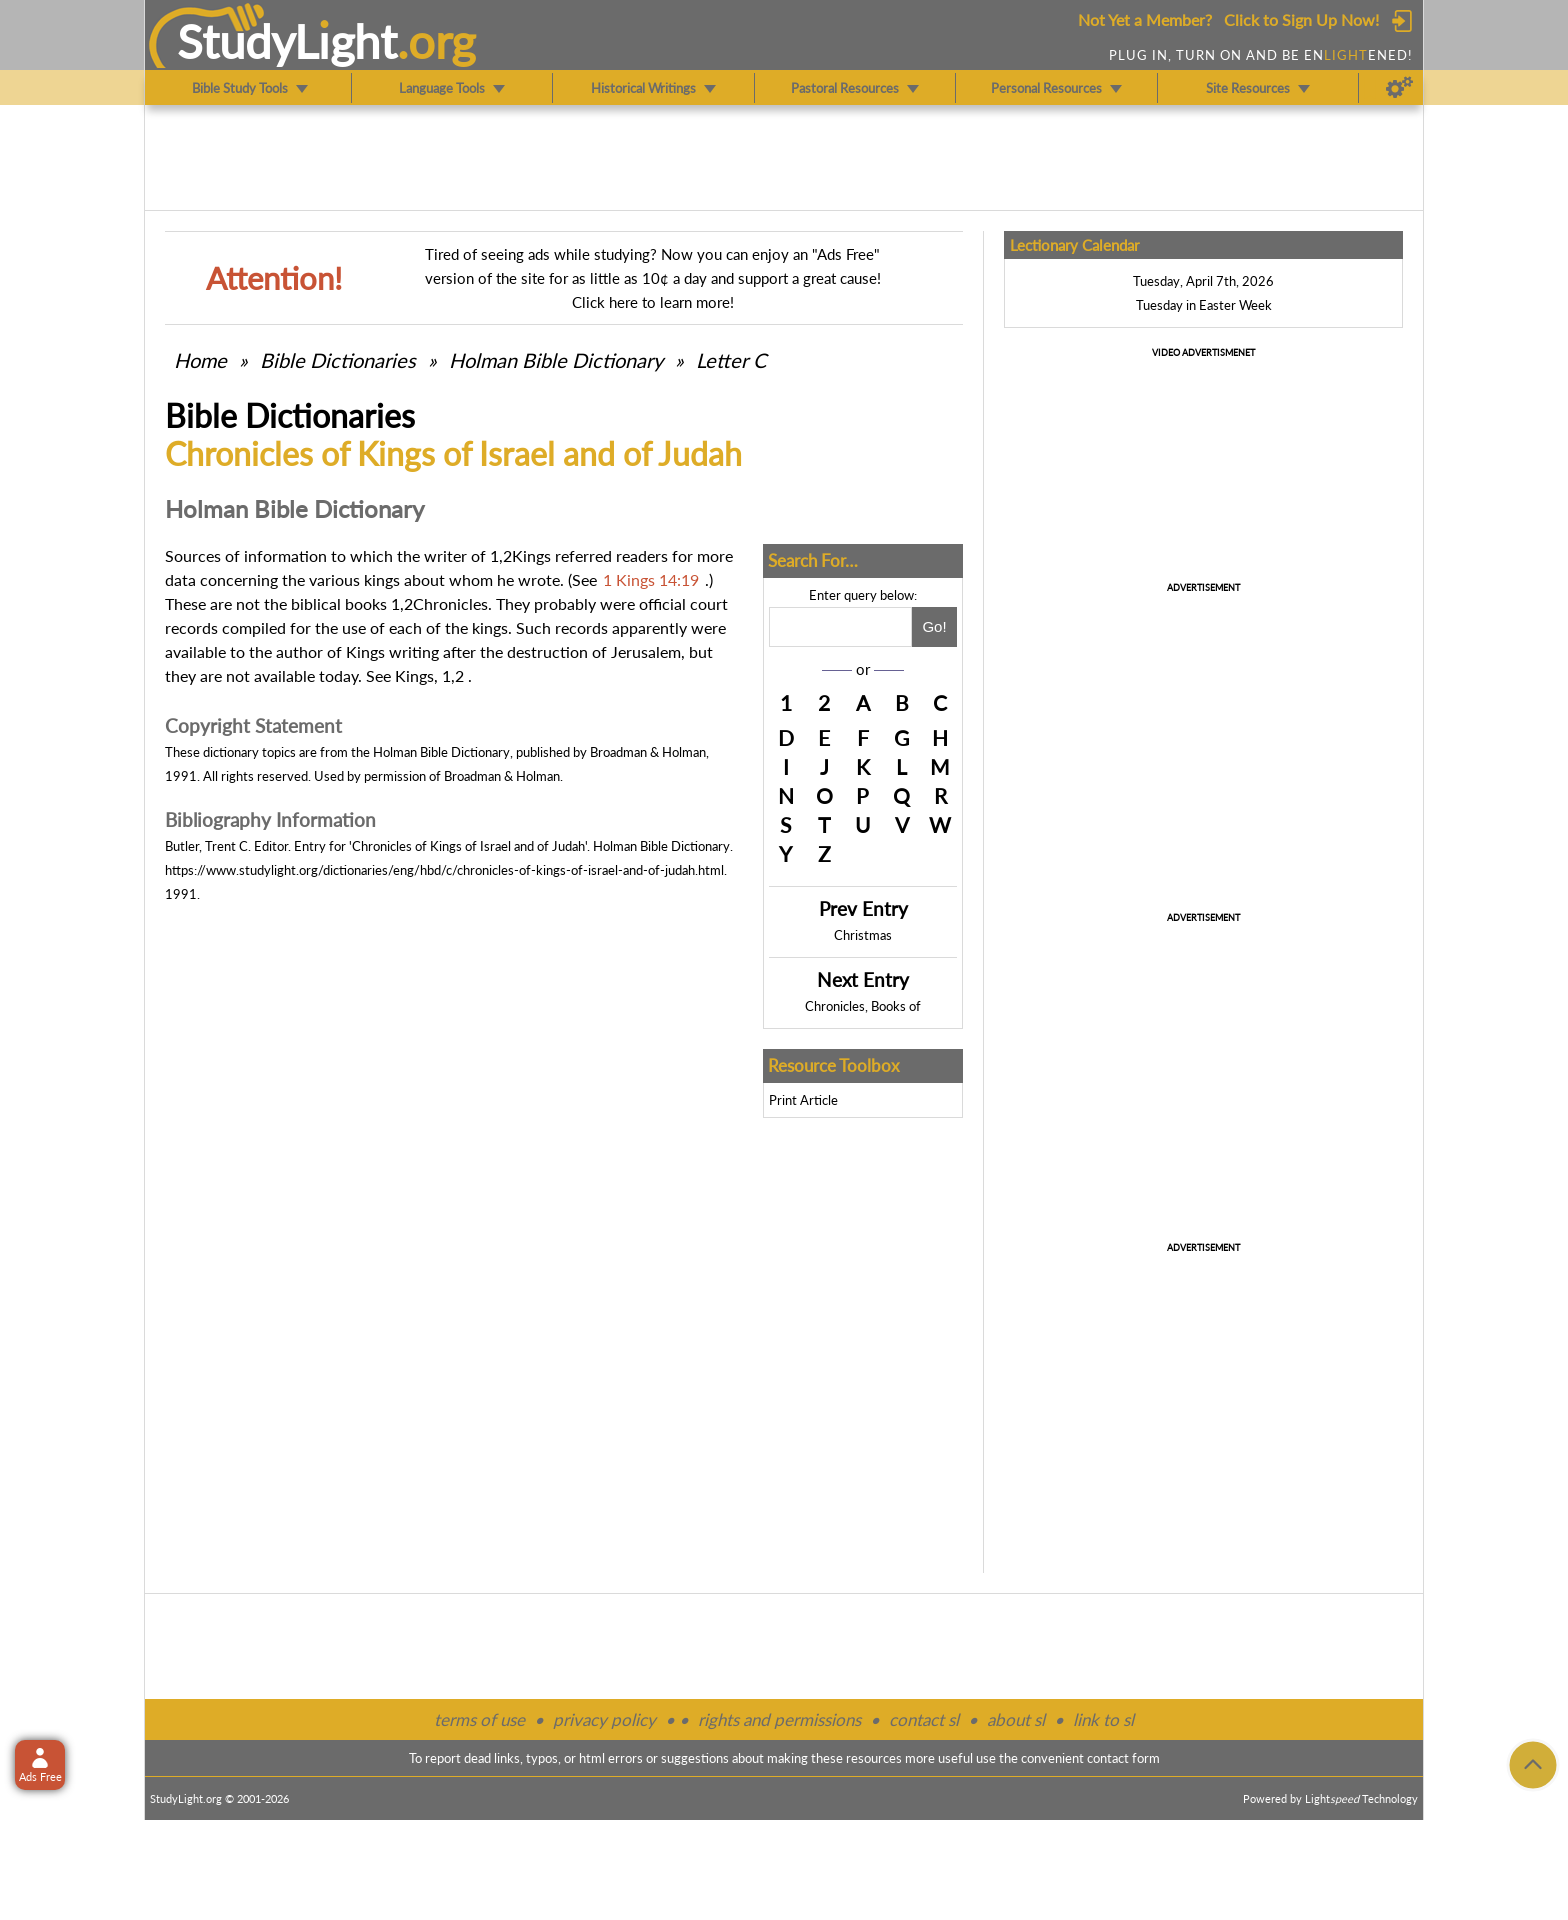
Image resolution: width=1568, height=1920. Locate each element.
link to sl (1103, 1719)
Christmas (863, 935)
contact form (1123, 1758)
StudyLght (287, 41)
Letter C (731, 360)
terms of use (479, 1719)
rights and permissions (779, 1719)
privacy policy (604, 1719)
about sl (1016, 1719)
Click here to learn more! (653, 302)
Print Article (803, 1100)
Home (200, 360)
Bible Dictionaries (338, 360)
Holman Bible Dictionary (556, 360)
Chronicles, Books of (863, 1006)
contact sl (924, 1719)
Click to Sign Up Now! (1301, 19)
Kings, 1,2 (429, 675)
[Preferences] (1399, 88)
